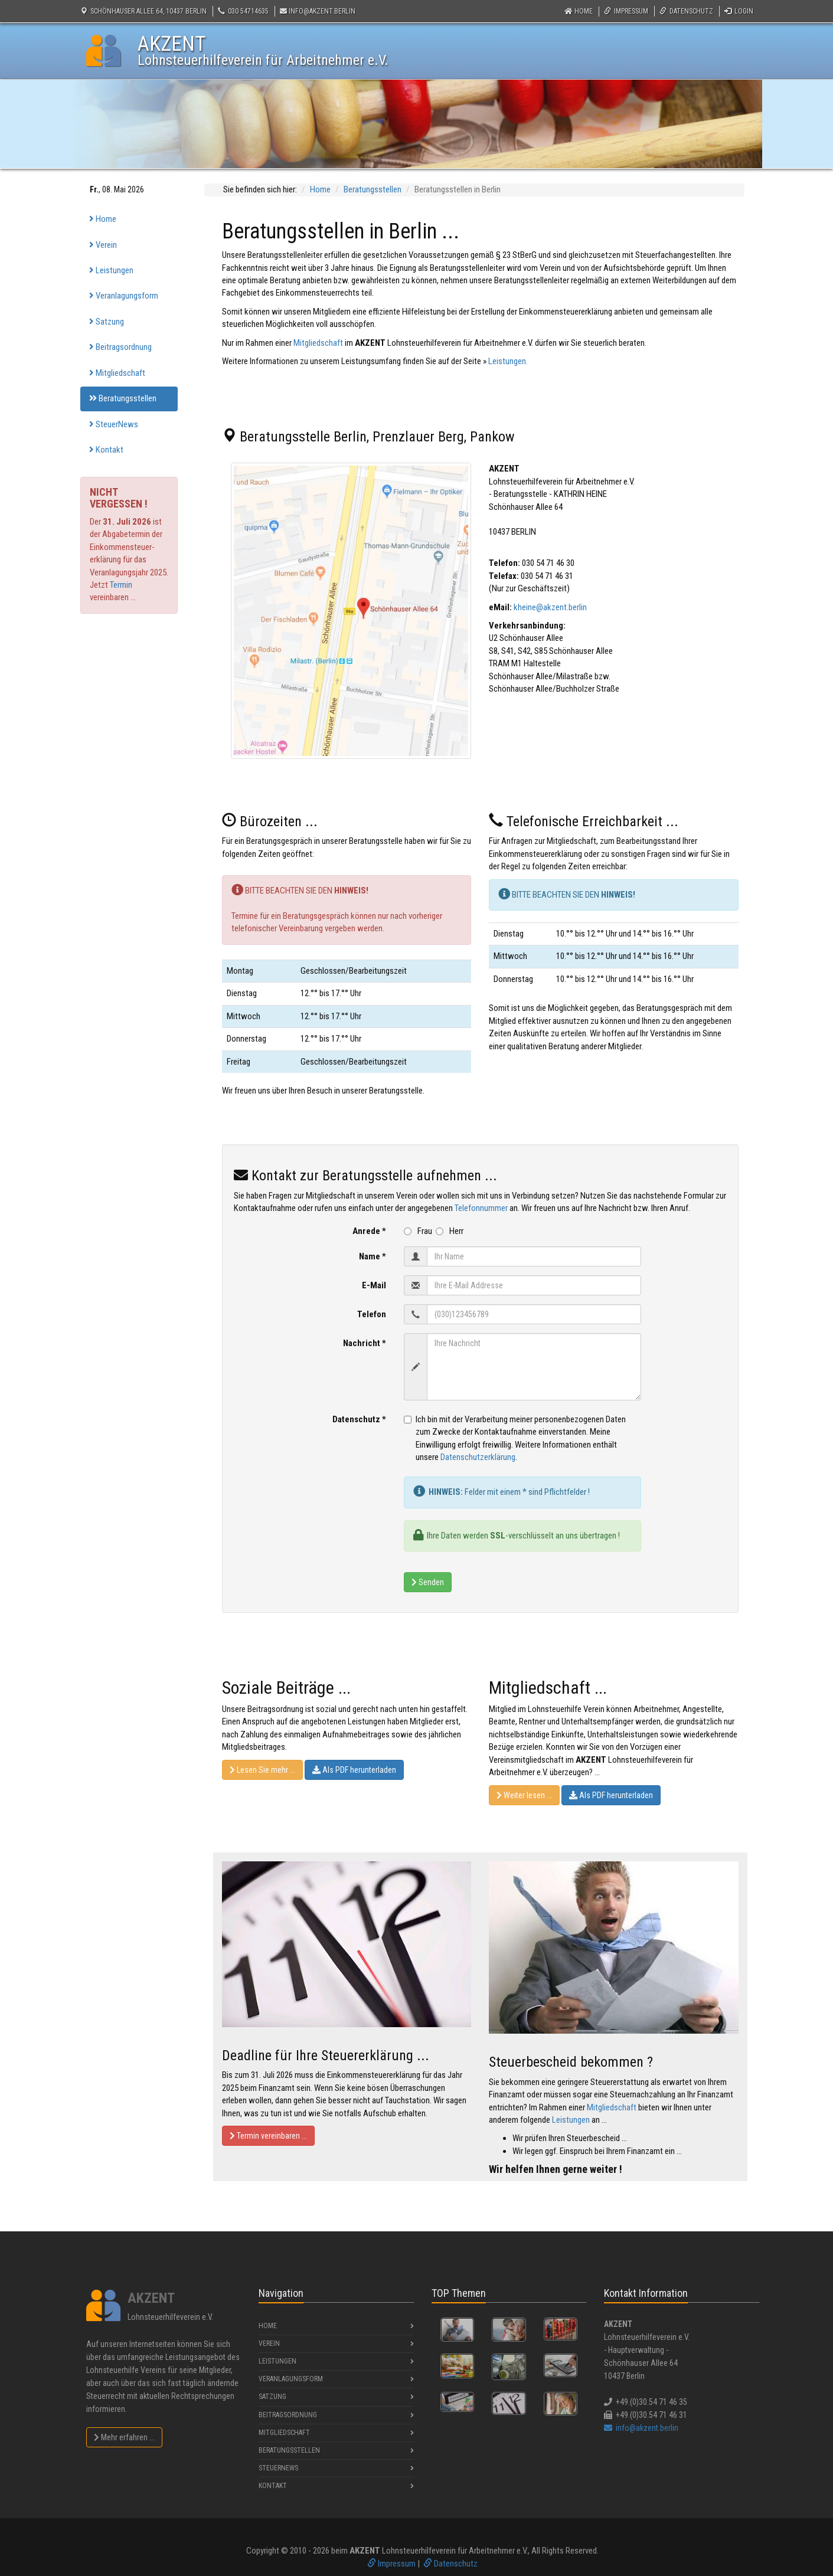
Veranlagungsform (123, 295)
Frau (419, 1231)
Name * (372, 1256)
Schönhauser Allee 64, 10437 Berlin (143, 11)
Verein (103, 245)
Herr (449, 1231)
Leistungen (111, 270)
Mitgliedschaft (117, 373)
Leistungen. (508, 361)
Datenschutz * (359, 1419)
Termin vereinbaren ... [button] (268, 2135)
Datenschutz (686, 11)
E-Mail (374, 1285)
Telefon (371, 1314)
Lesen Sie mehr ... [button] (262, 1770)
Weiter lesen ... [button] (524, 1795)
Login (738, 11)
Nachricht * (364, 1343)
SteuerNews (113, 424)
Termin (121, 585)
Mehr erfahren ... (124, 2437)
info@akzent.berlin (317, 11)
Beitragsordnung (120, 347)
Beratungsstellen (122, 398)
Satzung (106, 321)
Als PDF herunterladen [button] (354, 1770)
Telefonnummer (481, 1208)
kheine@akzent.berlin (550, 607)
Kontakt (106, 449)
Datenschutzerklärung (477, 1457)
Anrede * (369, 1231)
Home (578, 11)
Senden (427, 1582)
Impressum (626, 11)
